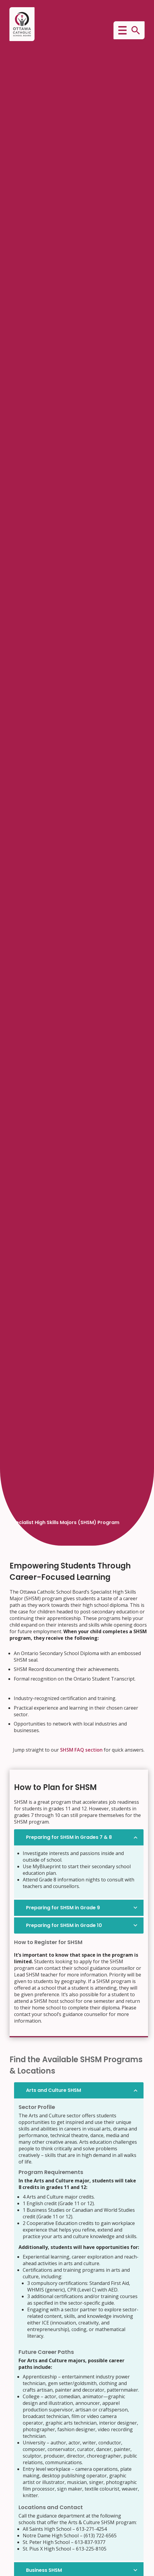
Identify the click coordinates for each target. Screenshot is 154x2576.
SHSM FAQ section (81, 1750)
